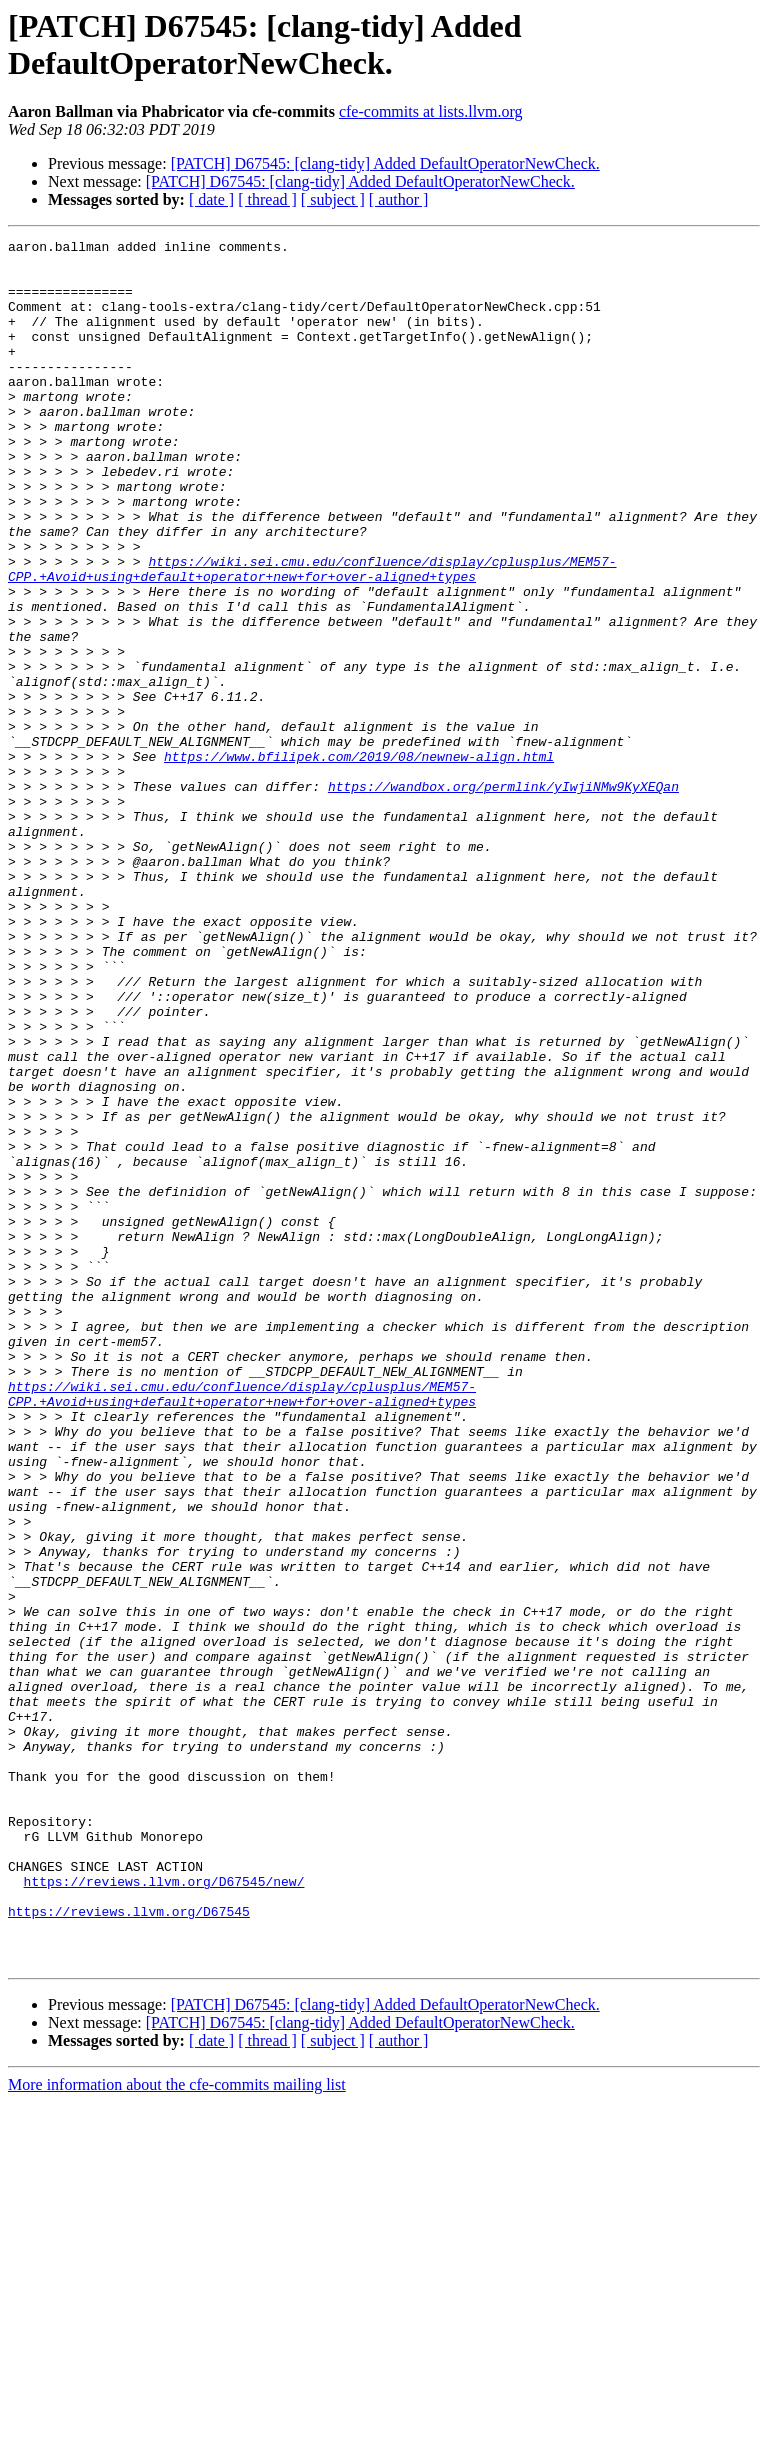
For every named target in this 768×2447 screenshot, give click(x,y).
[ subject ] (333, 199)
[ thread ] (267, 199)
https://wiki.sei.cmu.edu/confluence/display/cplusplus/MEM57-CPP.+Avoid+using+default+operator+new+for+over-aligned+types (312, 636)
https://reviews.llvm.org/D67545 (129, 2247)
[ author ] (399, 199)
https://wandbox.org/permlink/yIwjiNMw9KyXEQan (503, 897)
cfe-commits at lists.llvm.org (431, 111)
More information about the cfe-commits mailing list (177, 2429)
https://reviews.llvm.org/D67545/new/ (164, 2211)
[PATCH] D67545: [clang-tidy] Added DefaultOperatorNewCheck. (385, 163)
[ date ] (211, 199)
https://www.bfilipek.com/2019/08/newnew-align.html (359, 861)
